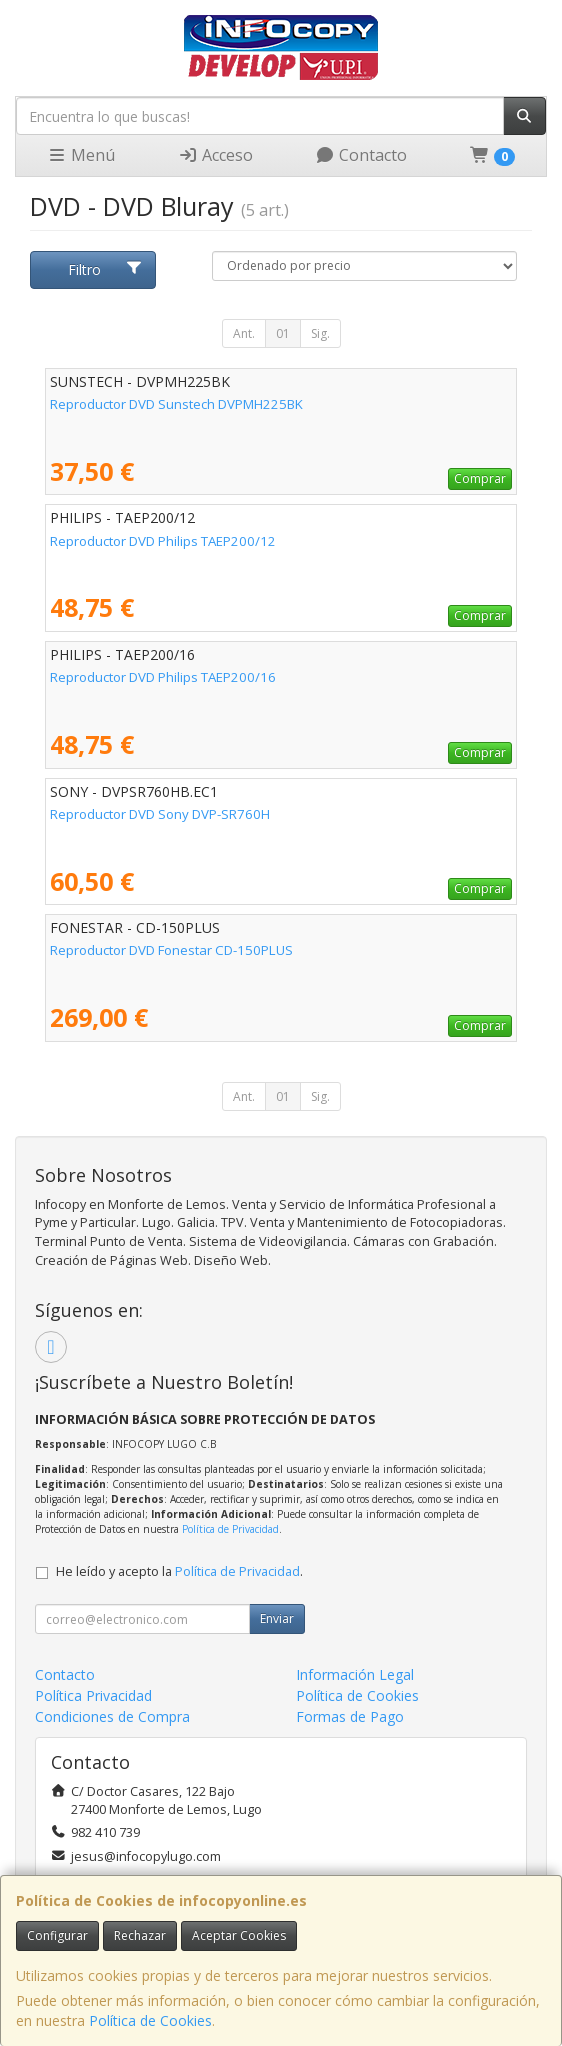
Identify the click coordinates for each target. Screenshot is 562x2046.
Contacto (361, 155)
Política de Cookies (150, 2020)
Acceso (215, 155)
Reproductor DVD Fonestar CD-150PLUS (171, 950)
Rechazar (140, 1935)
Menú (81, 155)
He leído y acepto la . (179, 1571)
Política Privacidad (93, 1695)
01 (283, 333)
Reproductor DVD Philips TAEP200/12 (163, 541)
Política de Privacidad (230, 1529)
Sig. (320, 333)
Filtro (105, 269)
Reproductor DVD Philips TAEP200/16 (163, 677)
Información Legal (355, 1674)
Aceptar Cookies (239, 1935)
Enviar (277, 1618)
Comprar (480, 478)
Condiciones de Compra (112, 1716)
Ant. (244, 333)
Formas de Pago (350, 1716)
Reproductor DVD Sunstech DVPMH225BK (176, 404)
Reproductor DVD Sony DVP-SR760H (160, 814)
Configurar (57, 1935)
